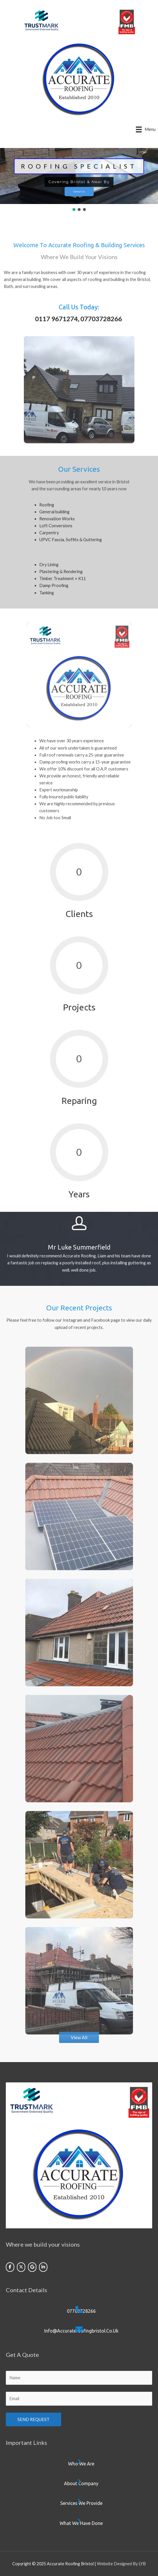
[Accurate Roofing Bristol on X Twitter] (21, 2267)
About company (81, 2483)
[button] (73, 209)
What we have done (81, 2523)
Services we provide (81, 2503)
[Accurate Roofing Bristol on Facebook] (10, 2267)
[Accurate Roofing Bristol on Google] (32, 2267)
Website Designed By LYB (121, 2563)
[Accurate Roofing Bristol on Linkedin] (43, 2267)
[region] (79, 180)
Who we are (81, 2463)
